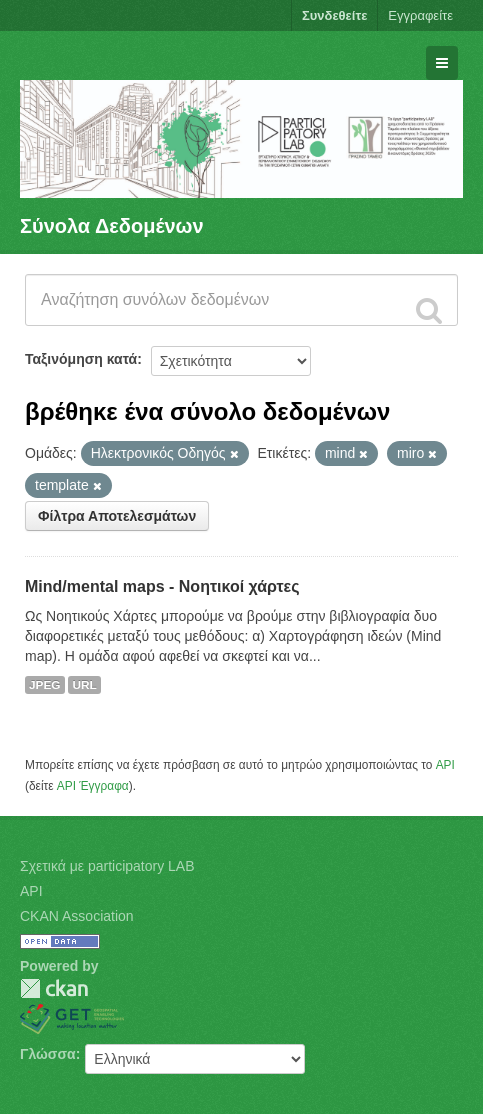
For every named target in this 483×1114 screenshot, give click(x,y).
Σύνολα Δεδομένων (112, 226)
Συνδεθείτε (334, 15)
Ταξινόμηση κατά (81, 359)
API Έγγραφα (93, 786)
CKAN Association (77, 916)
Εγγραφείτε (420, 15)
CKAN (54, 988)
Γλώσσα (48, 1054)
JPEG (45, 685)
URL (84, 685)
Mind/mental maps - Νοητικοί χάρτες (162, 586)
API (445, 765)
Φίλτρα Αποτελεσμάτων (117, 516)
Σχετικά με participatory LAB (107, 866)
